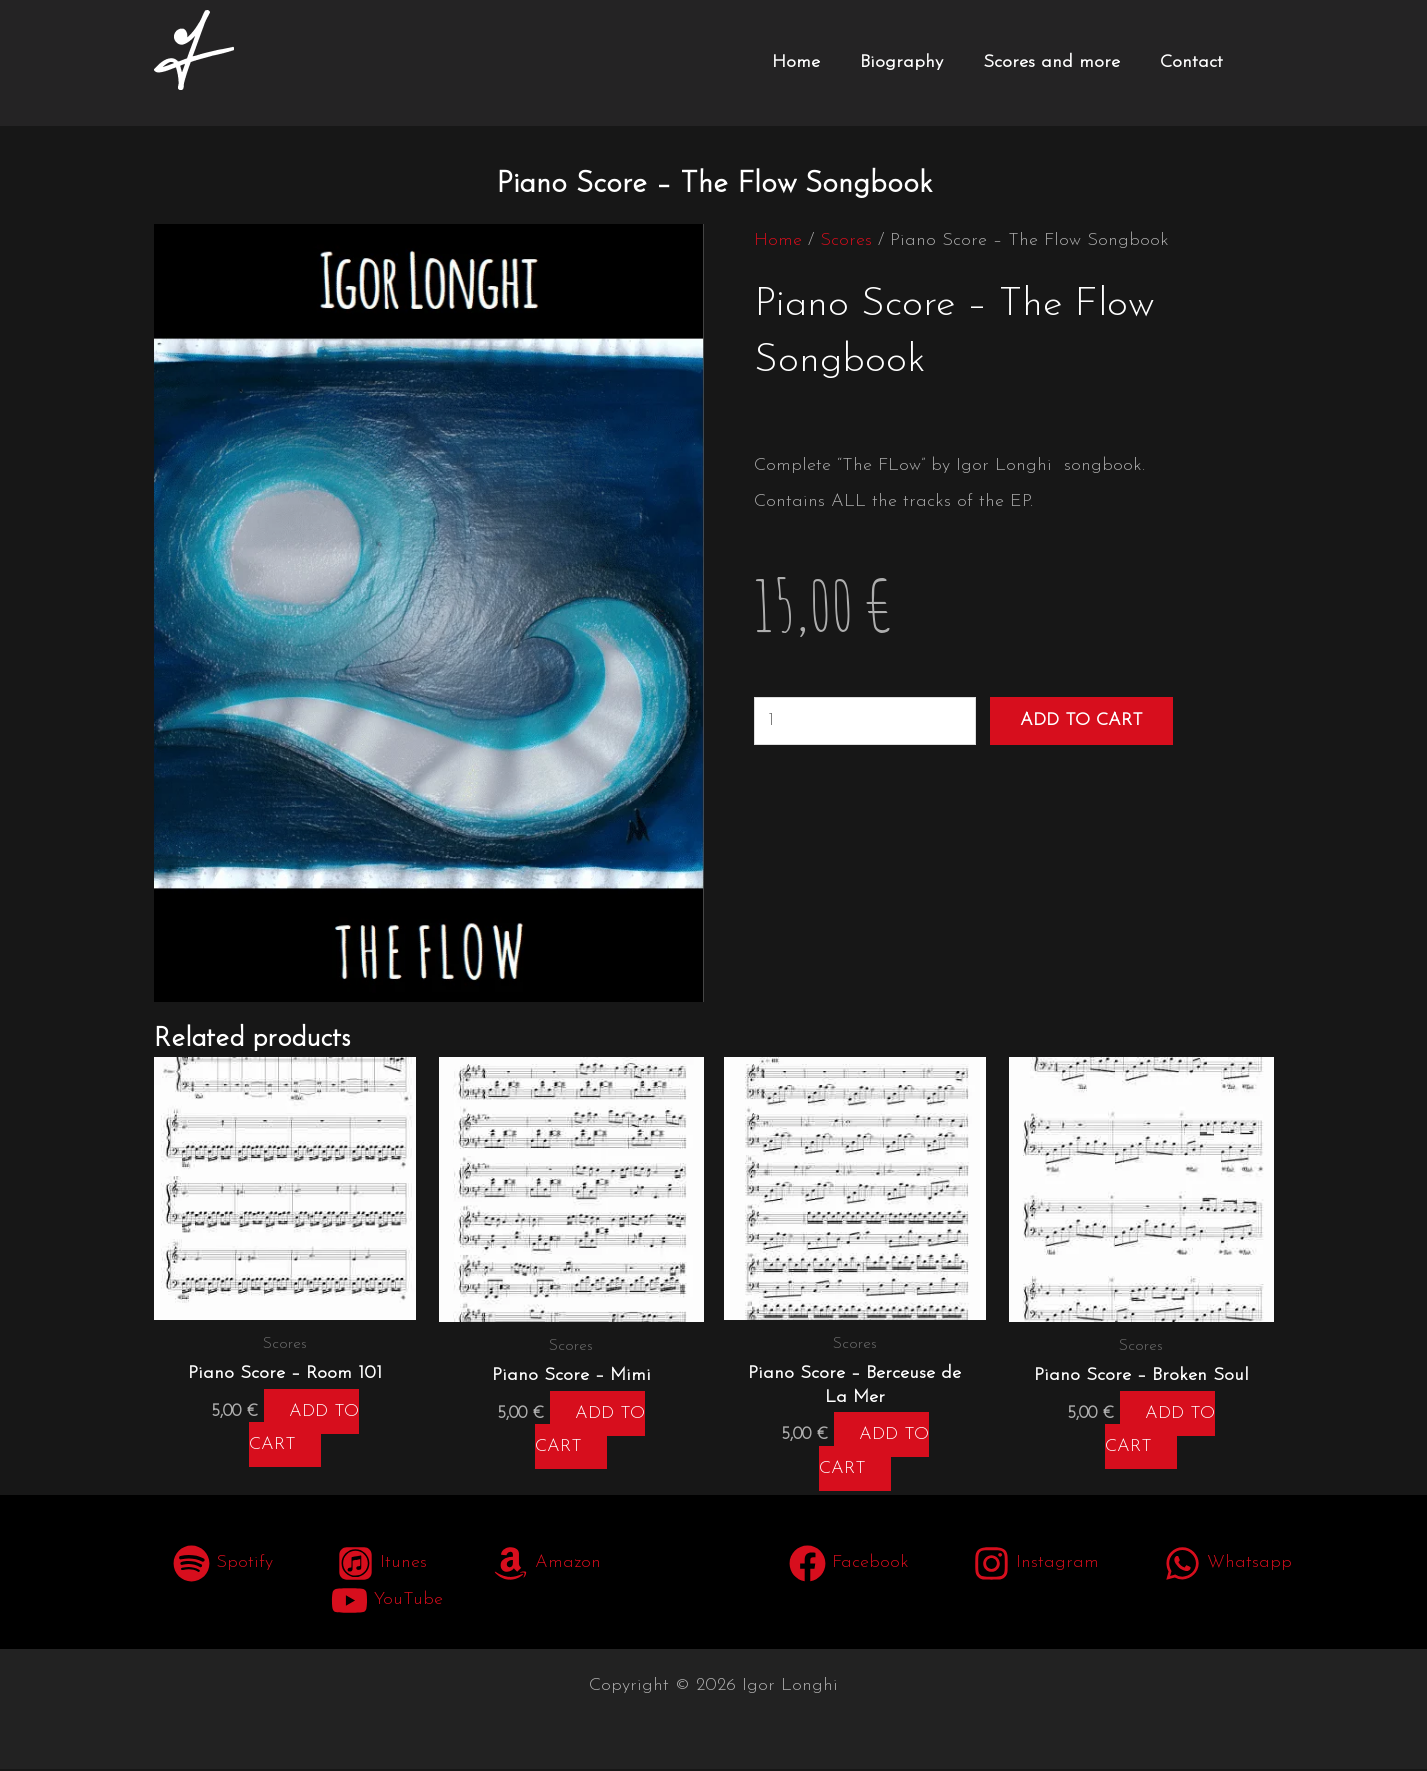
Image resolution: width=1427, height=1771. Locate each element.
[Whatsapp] (1227, 1565)
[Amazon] (545, 1565)
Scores (846, 240)
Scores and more (1051, 62)
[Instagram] (1036, 1565)
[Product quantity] (865, 721)
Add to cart (1081, 720)
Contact (1191, 62)
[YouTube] (387, 1602)
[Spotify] (223, 1565)
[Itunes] (382, 1565)
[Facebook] (849, 1565)
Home (796, 62)
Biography (901, 62)
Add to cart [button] (305, 1430)
